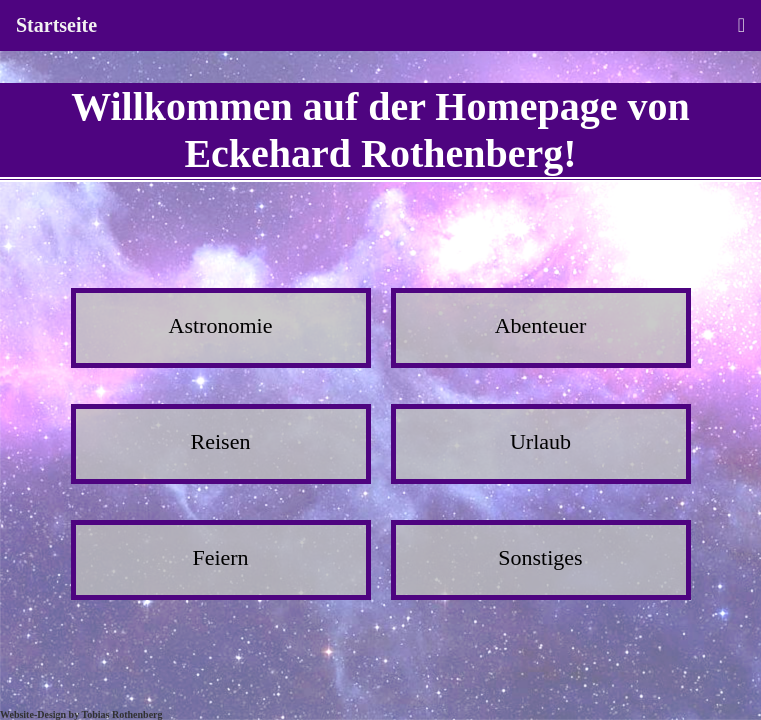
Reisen (221, 441)
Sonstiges (540, 557)
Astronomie (221, 325)
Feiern (220, 557)
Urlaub (540, 441)
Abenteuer (541, 325)
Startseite (56, 25)
